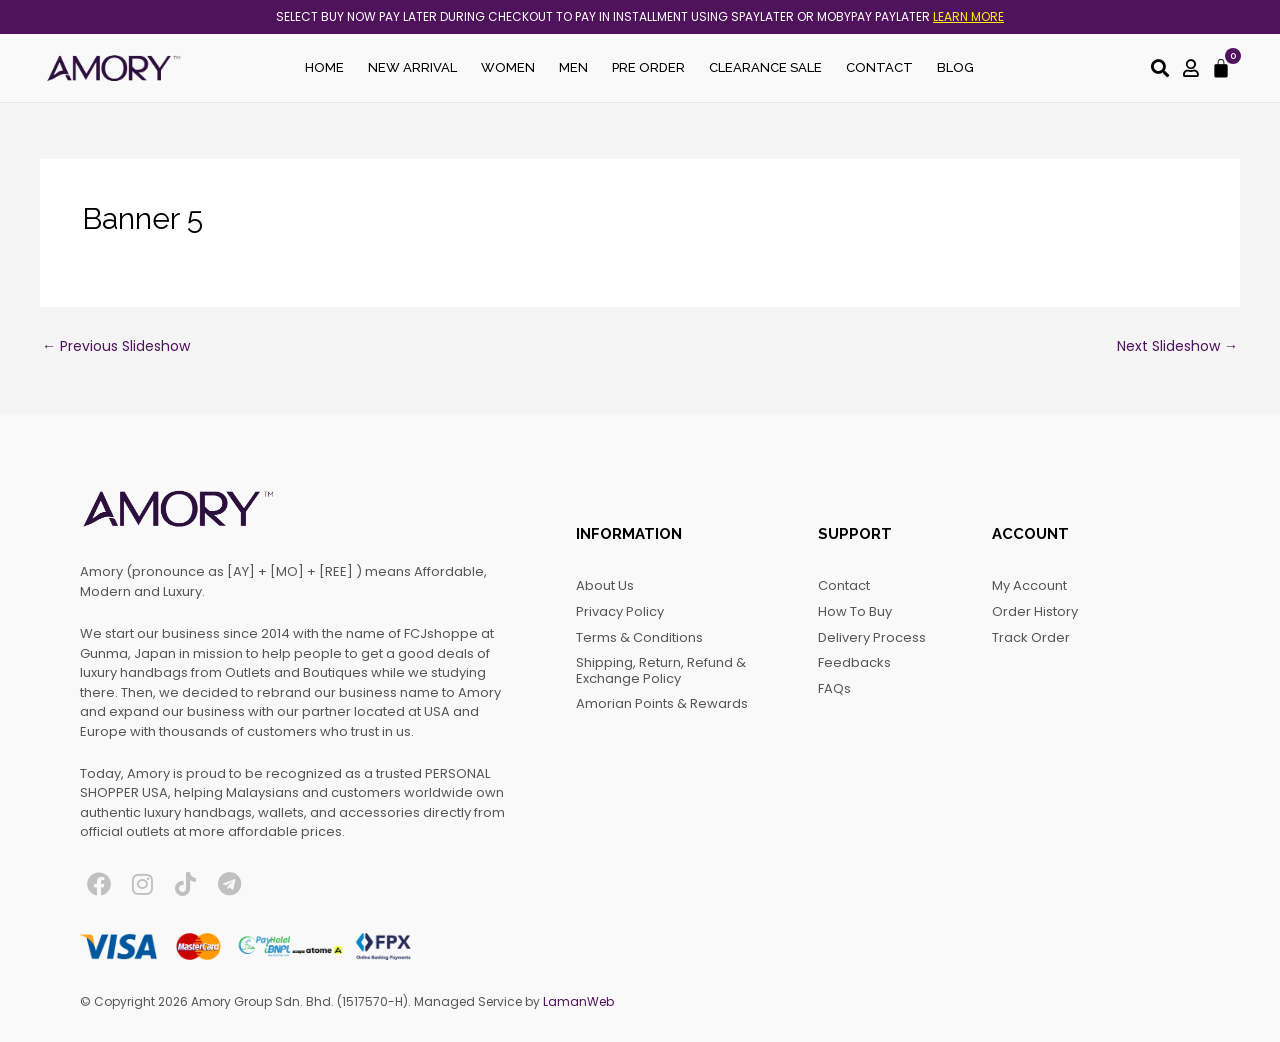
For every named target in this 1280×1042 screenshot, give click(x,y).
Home (324, 67)
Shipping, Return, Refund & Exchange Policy (661, 670)
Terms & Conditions (639, 637)
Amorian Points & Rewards (662, 703)
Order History (1035, 611)
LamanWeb (578, 1001)
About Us (605, 585)
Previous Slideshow (116, 346)
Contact (879, 67)
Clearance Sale (765, 67)
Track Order (1031, 637)
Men (573, 67)
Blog (955, 67)
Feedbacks (854, 662)
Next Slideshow (1177, 346)
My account (1029, 585)
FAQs (834, 688)
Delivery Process (872, 637)
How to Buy (855, 611)
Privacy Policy (620, 611)
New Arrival (412, 67)
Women (508, 67)
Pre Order (648, 67)
